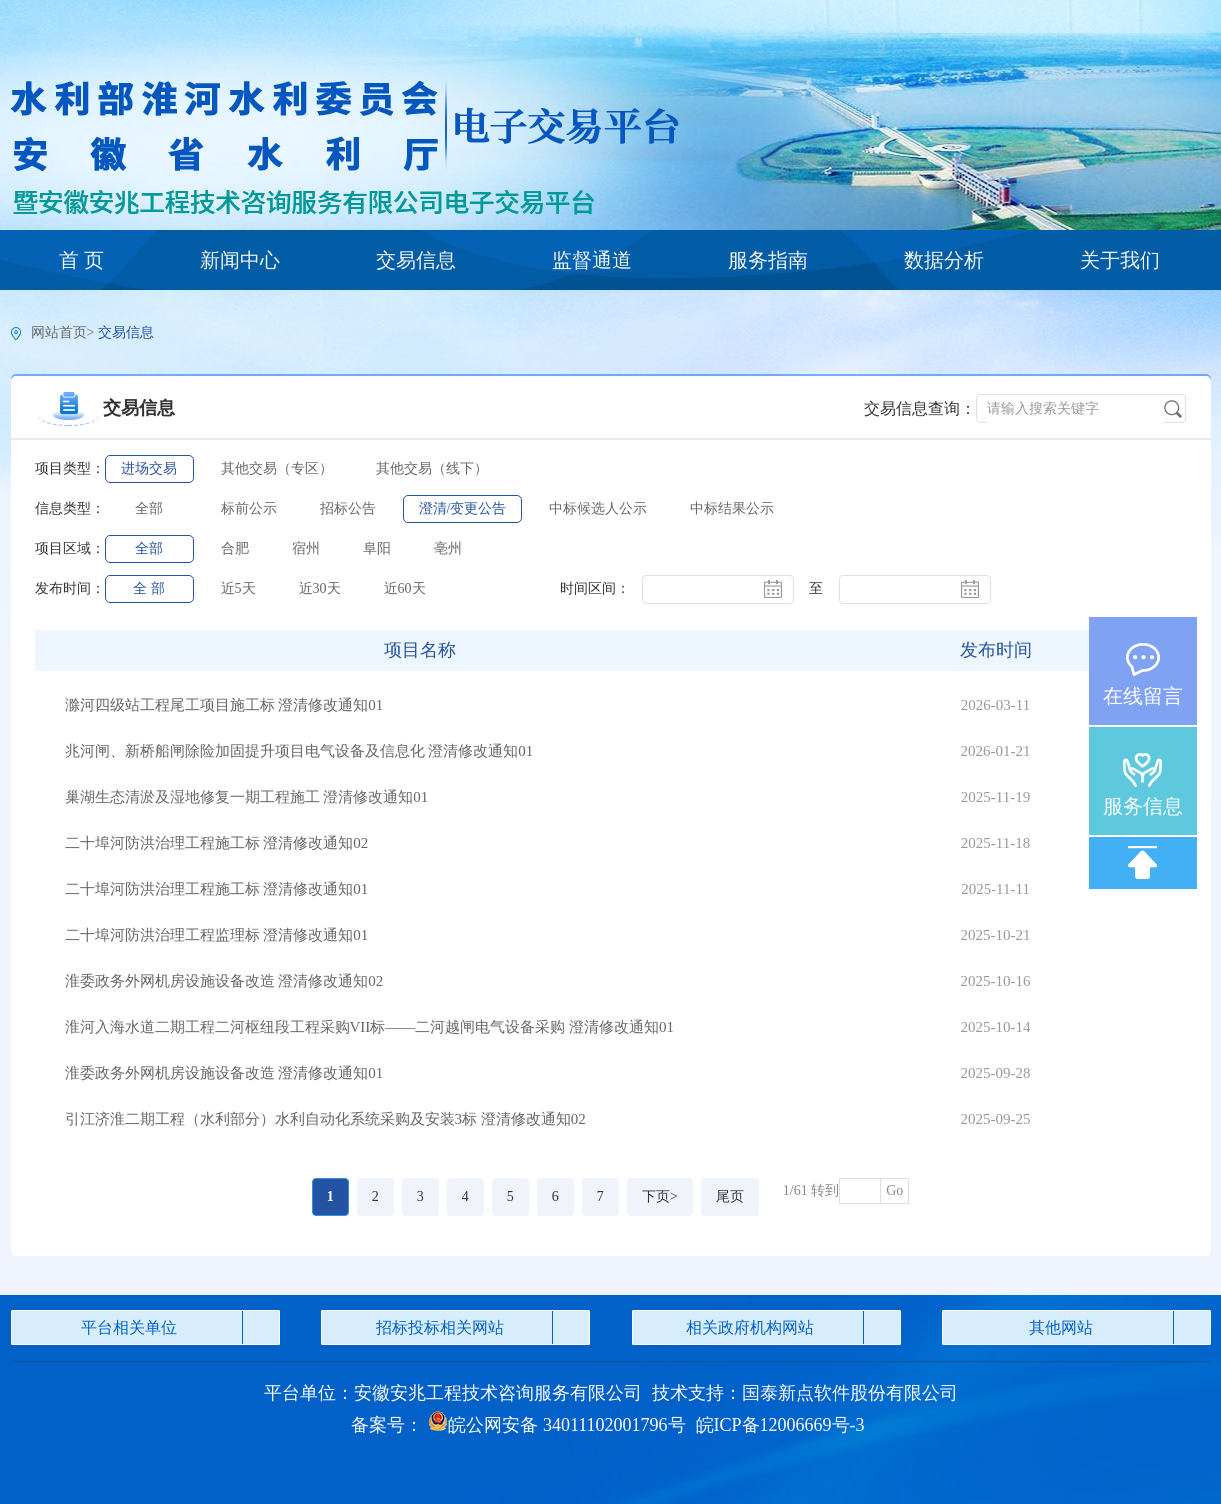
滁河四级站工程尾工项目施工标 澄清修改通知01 (224, 705)
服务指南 (768, 260)
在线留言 (1143, 696)
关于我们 (1120, 260)
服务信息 (1143, 806)
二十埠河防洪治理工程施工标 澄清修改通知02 (217, 843)
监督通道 (592, 260)
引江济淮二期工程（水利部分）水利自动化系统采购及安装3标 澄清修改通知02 (325, 1119)
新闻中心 (240, 260)
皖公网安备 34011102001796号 (556, 1425)
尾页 (730, 1196)
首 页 (81, 260)
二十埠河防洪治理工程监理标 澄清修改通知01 (217, 935)
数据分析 (944, 260)
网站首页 (59, 332)
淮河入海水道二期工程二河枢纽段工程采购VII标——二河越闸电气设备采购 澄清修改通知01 (370, 1027)
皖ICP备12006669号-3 (780, 1425)
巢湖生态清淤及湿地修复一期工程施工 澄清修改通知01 (247, 797)
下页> (660, 1196)
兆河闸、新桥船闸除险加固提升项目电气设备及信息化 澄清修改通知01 (299, 751)
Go (894, 1190)
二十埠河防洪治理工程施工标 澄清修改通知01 (217, 889)
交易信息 (416, 260)
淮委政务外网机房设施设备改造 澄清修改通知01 (224, 1073)
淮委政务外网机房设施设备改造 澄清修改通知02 (224, 981)
